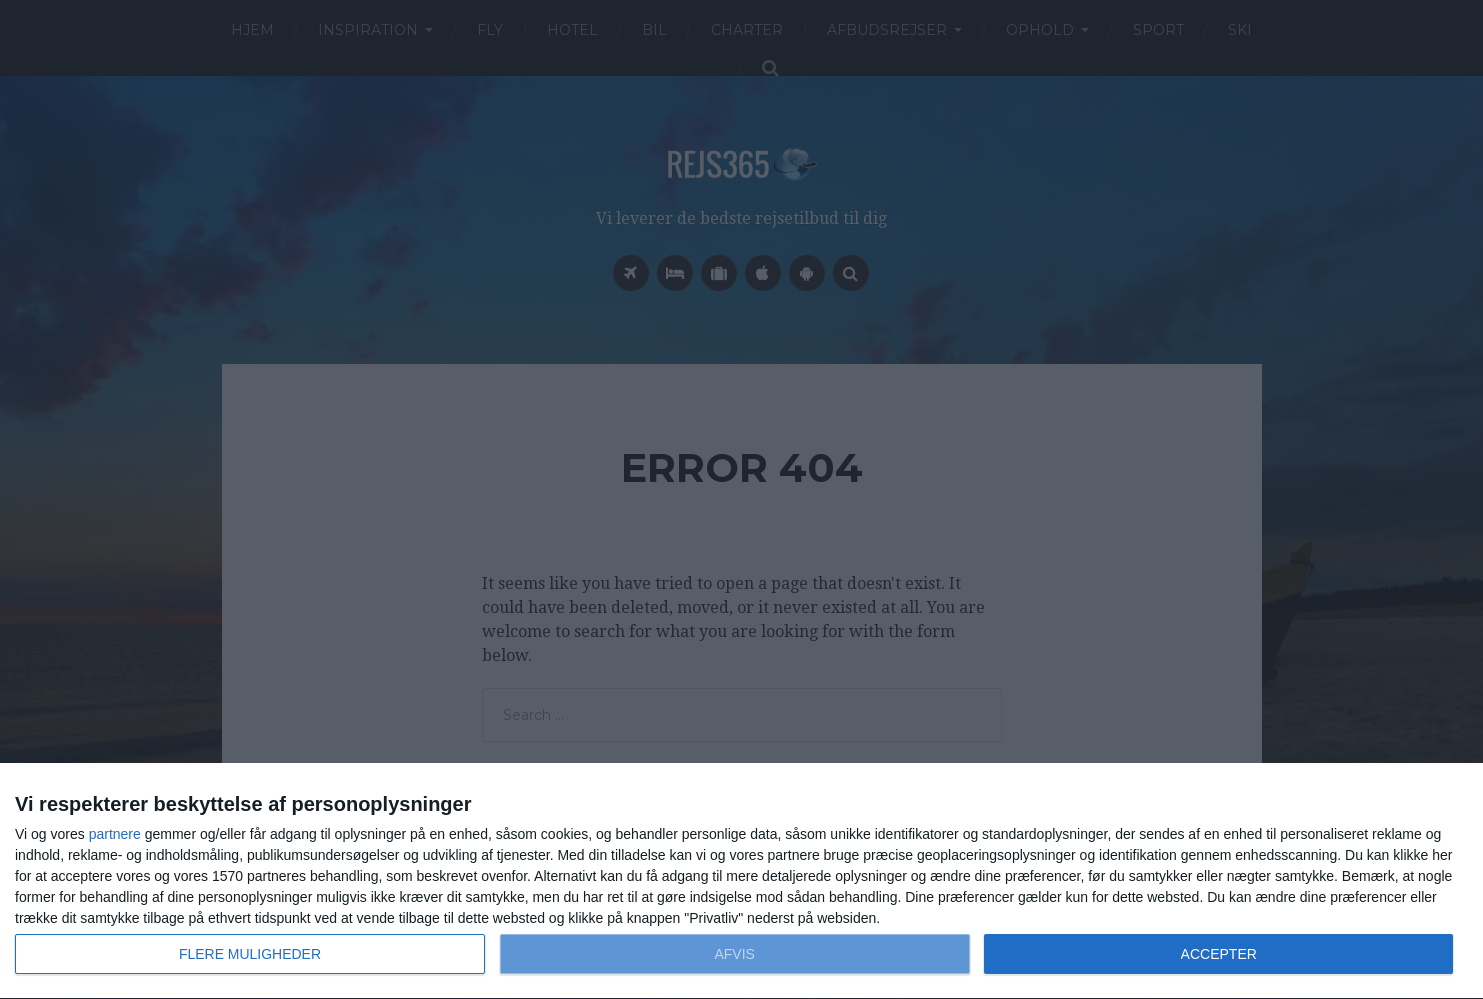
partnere (115, 834)
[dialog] (741, 881)
